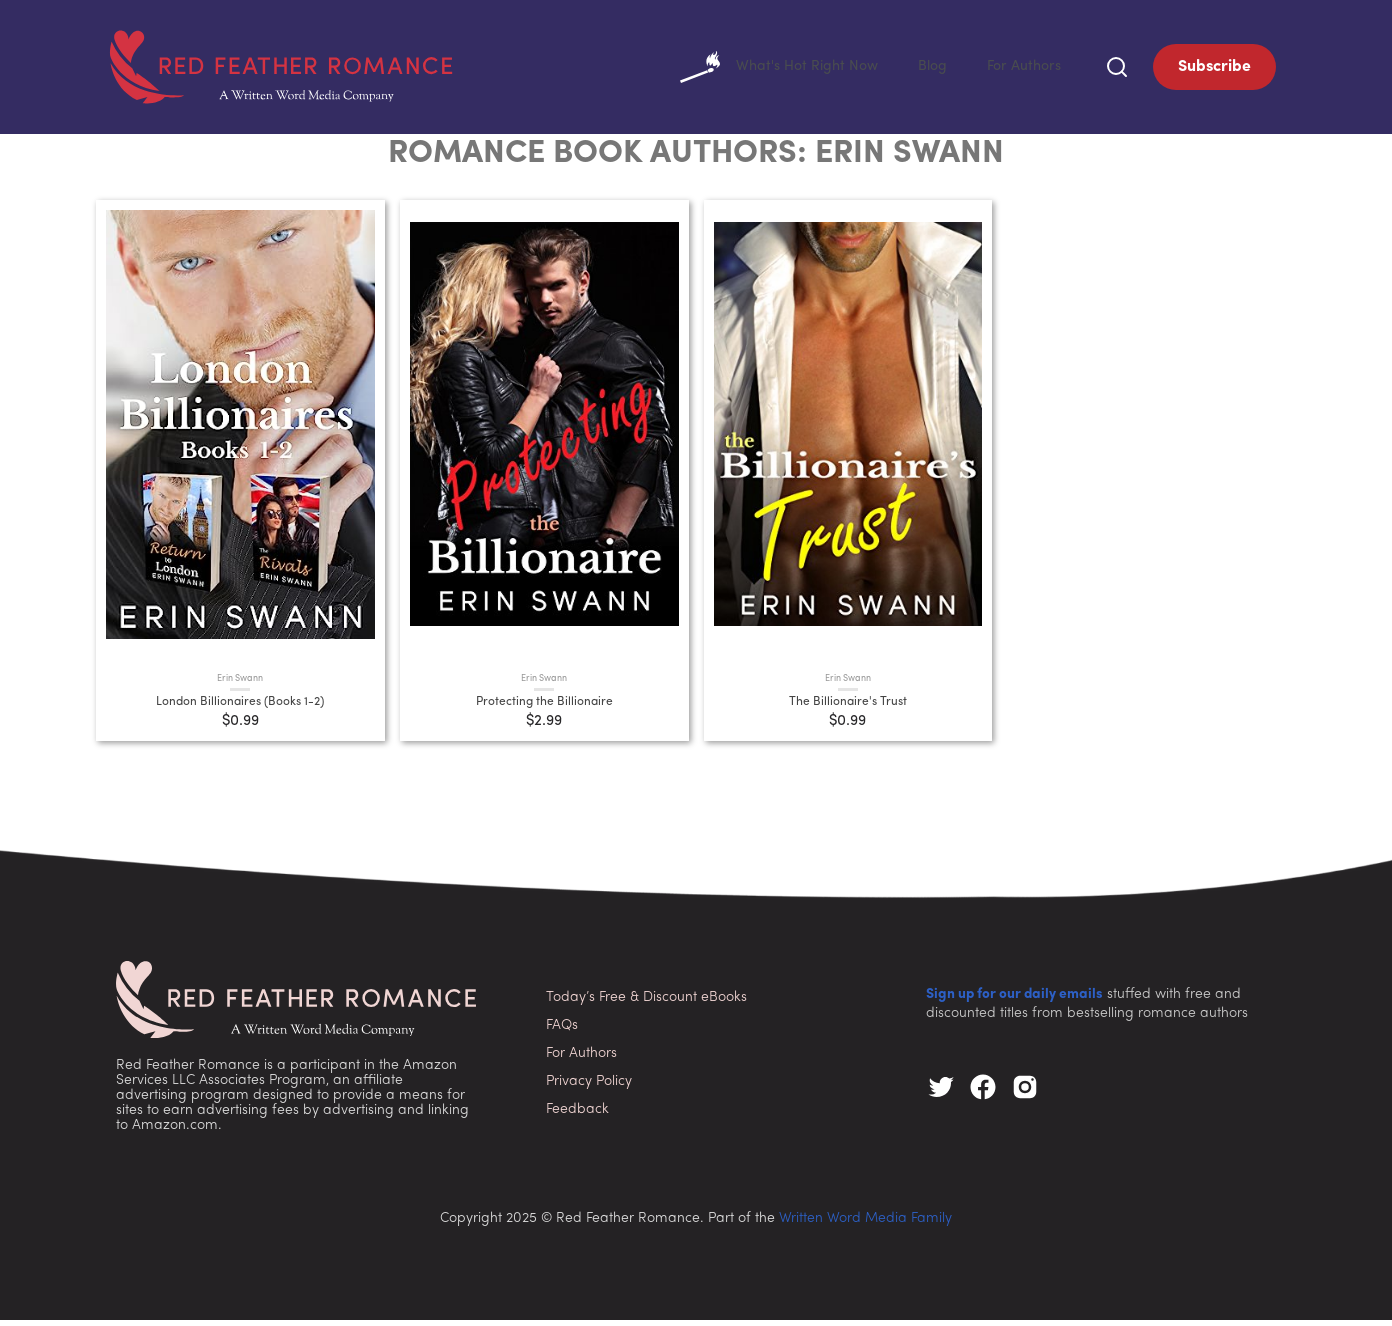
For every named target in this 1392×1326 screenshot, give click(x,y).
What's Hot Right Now (760, 70)
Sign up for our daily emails (1014, 1000)
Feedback (577, 1115)
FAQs (562, 1031)
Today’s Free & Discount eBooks (646, 1003)
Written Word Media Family (865, 1224)
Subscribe (1214, 70)
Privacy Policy (589, 1087)
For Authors (1020, 70)
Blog (923, 70)
